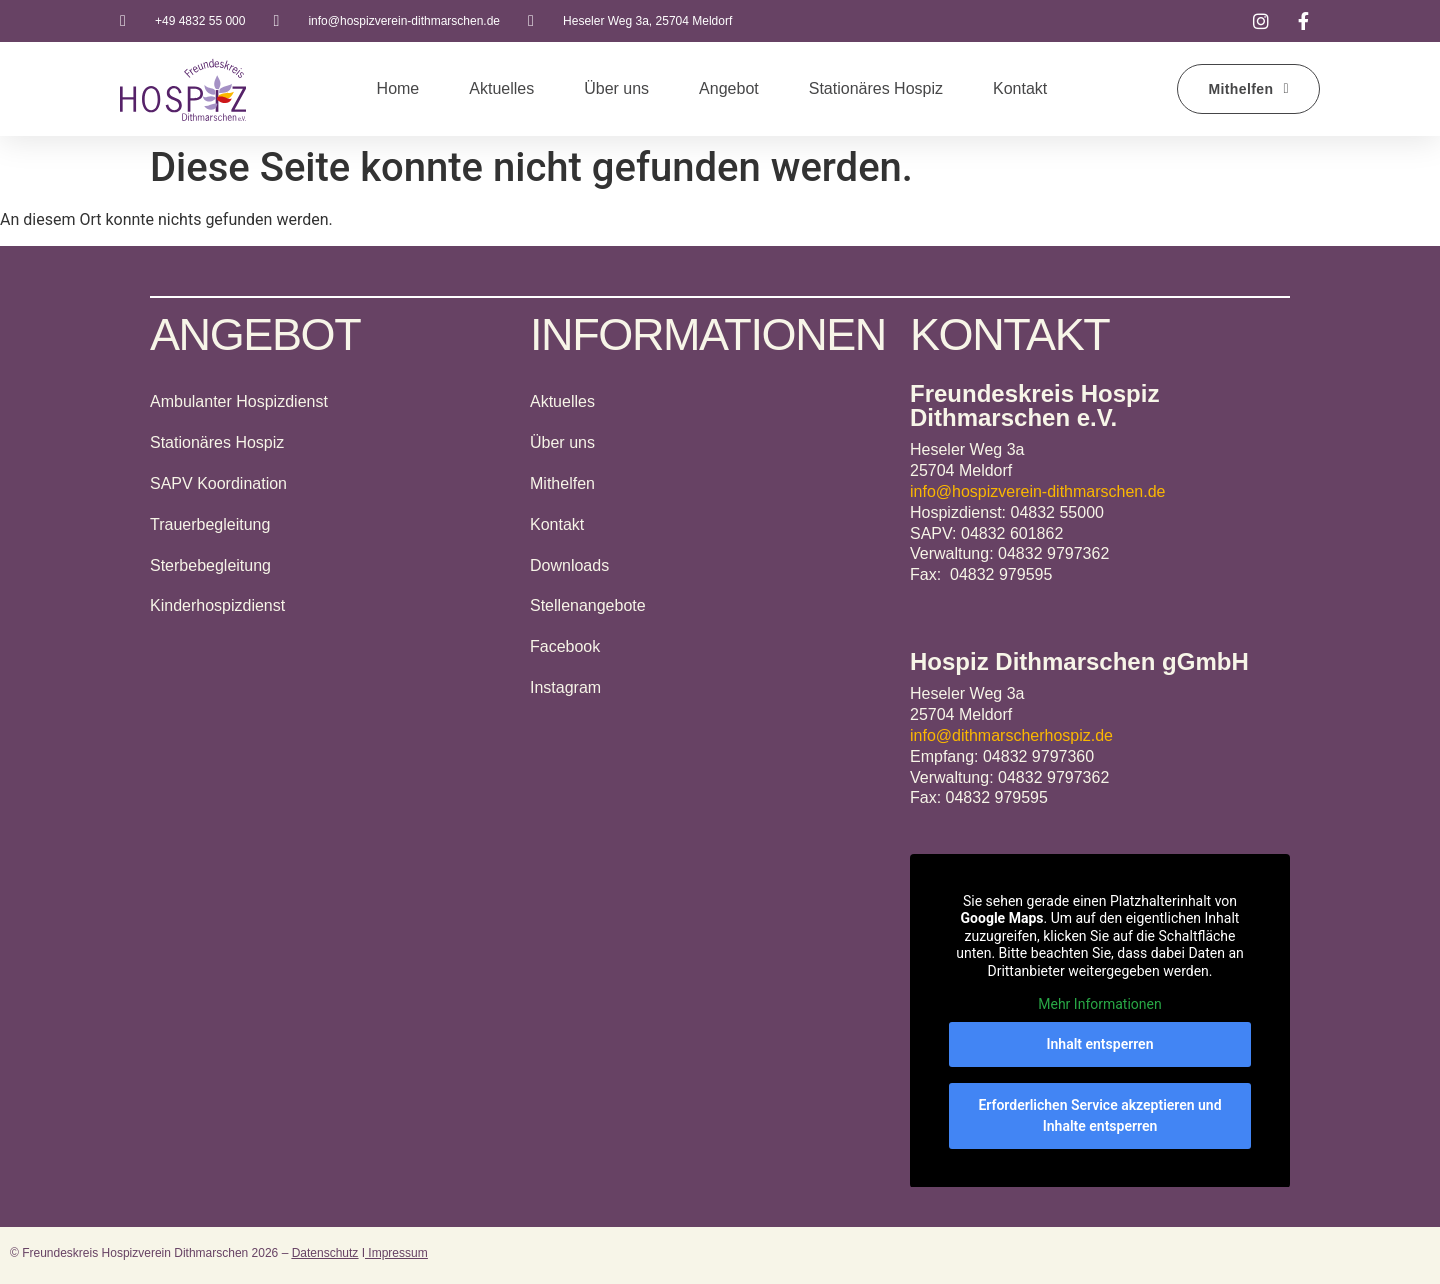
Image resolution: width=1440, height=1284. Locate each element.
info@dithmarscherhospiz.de (1011, 735)
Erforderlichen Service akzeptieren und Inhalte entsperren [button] (1099, 1114)
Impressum (396, 1253)
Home (398, 88)
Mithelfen (562, 483)
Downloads (569, 565)
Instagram (565, 687)
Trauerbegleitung (210, 524)
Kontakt (1020, 88)
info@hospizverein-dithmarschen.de (1037, 491)
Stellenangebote (588, 605)
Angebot (729, 88)
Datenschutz (325, 1253)
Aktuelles (501, 88)
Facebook (565, 646)
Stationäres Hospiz (876, 88)
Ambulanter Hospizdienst (239, 401)
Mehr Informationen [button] (1099, 1004)
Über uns (616, 88)
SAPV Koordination (218, 483)
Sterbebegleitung (210, 565)
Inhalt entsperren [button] (1100, 1043)
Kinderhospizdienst (217, 605)
